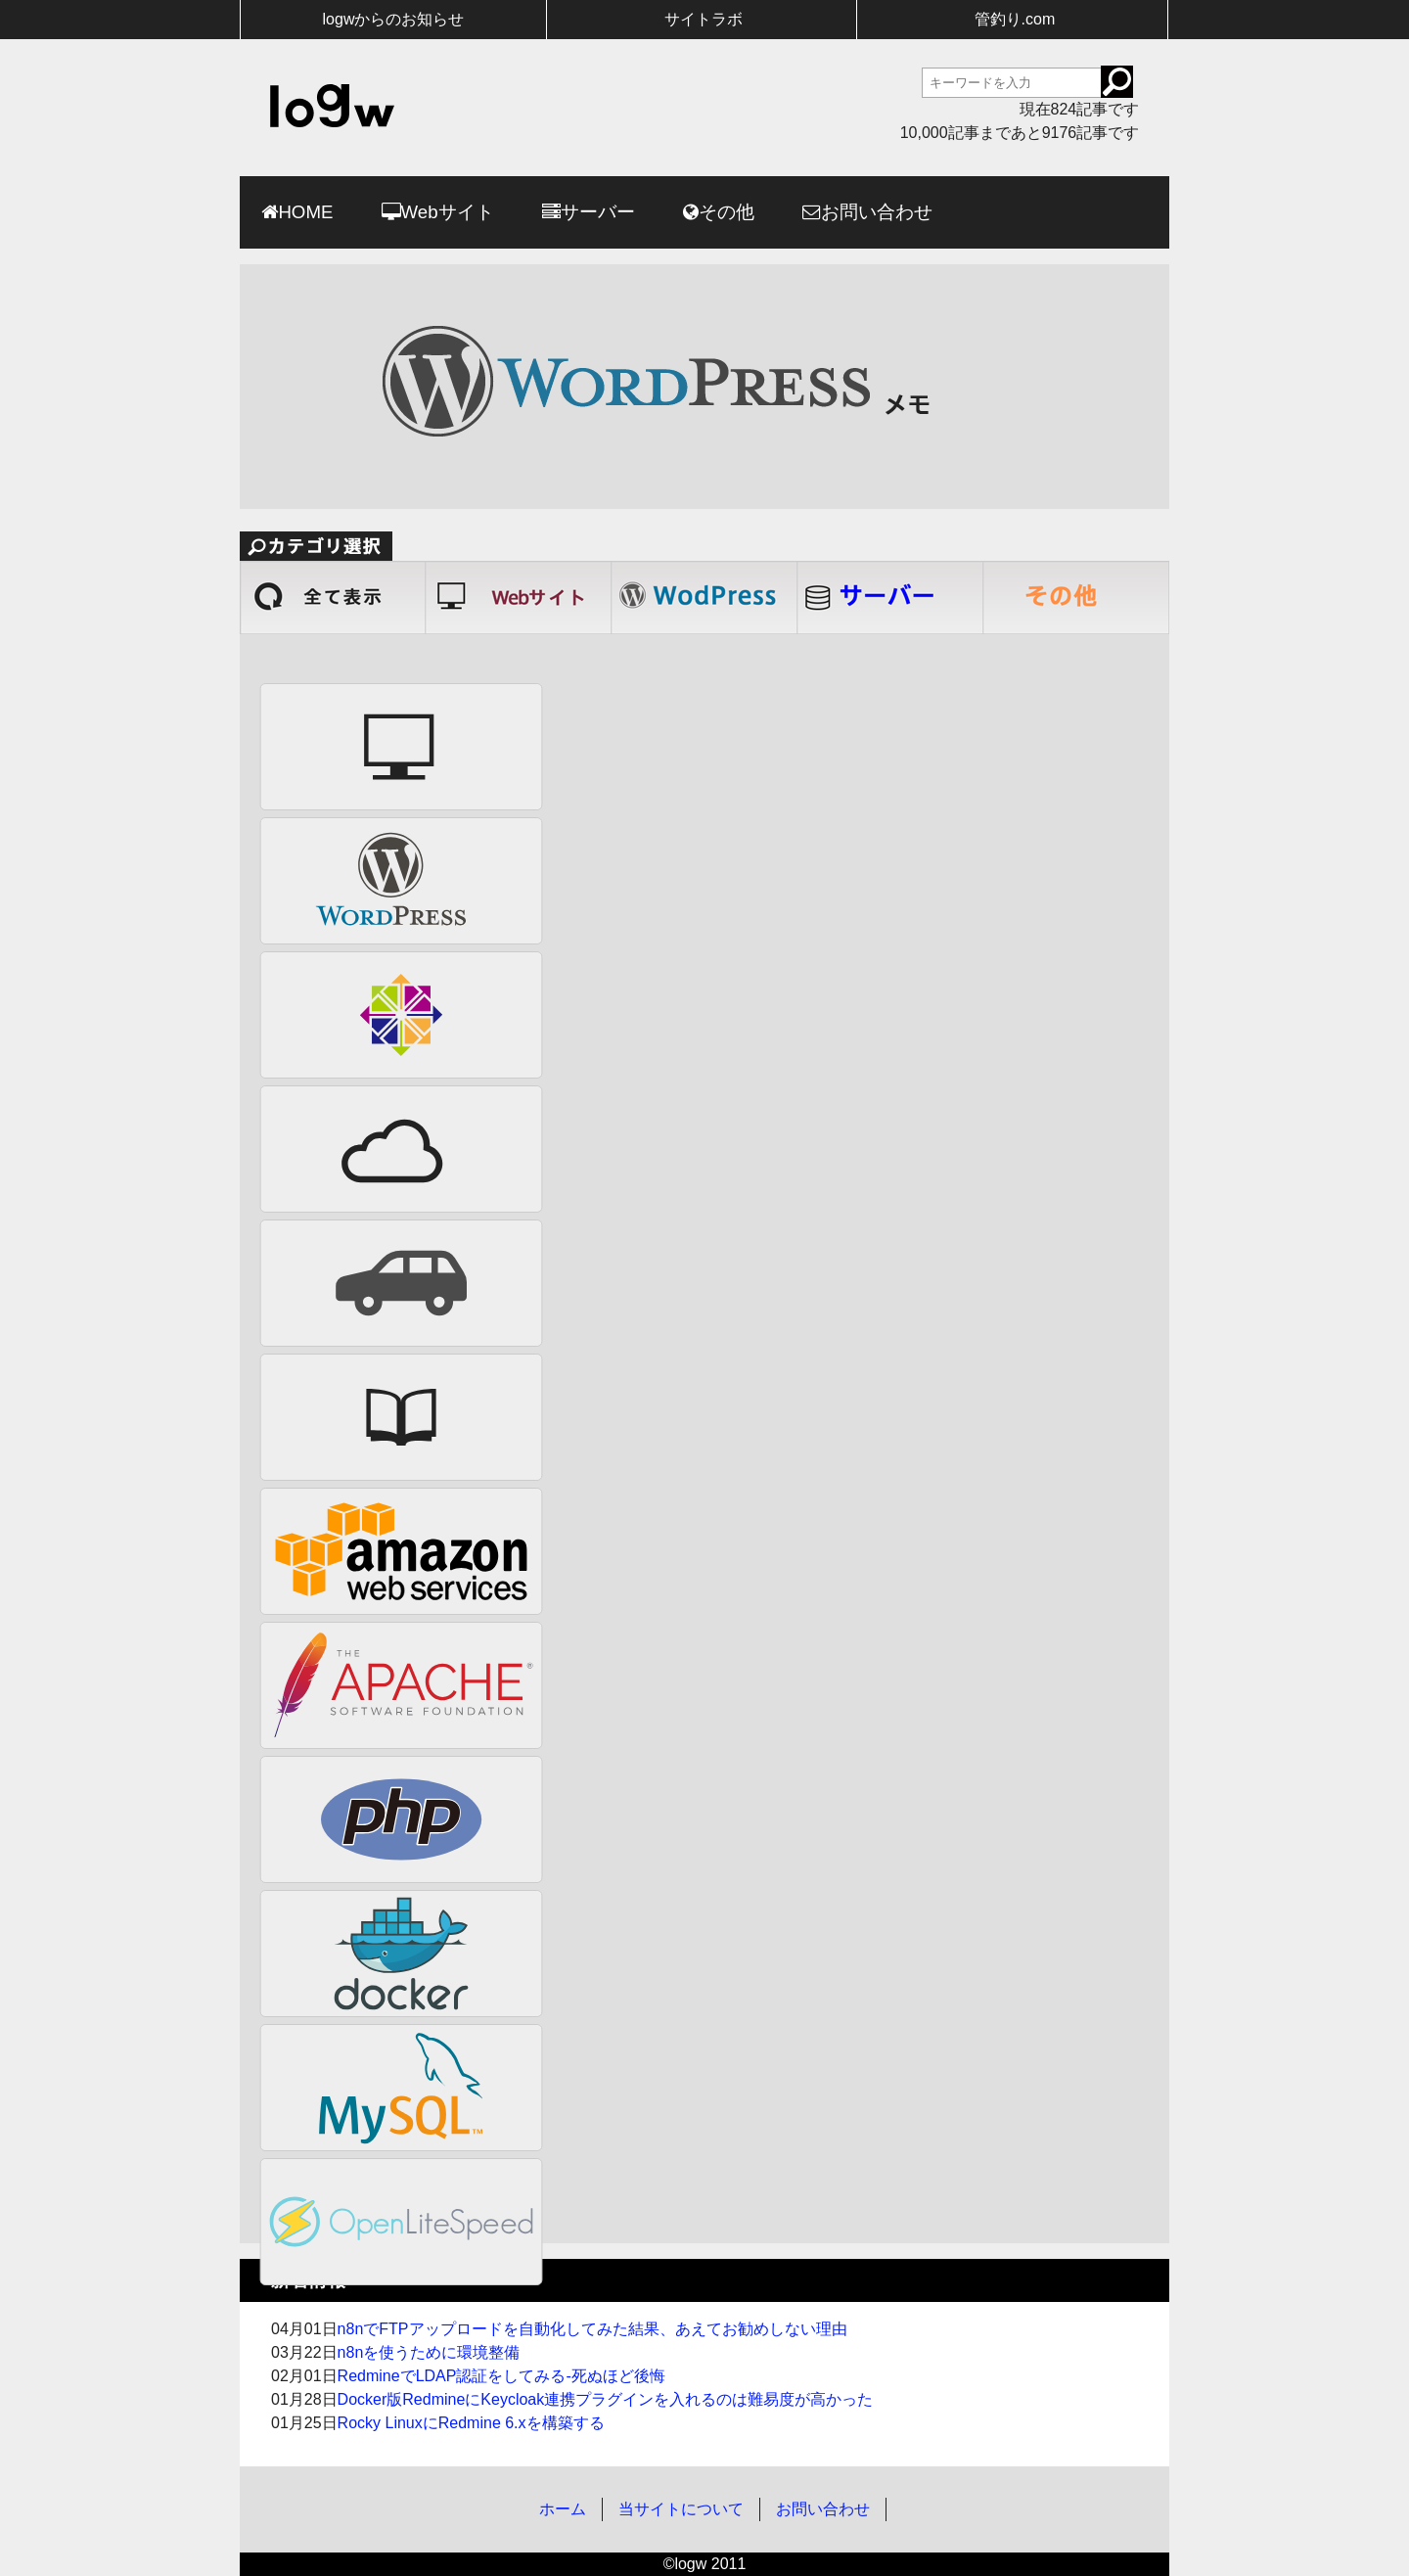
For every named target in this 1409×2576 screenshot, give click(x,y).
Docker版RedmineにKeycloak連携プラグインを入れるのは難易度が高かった (606, 2399)
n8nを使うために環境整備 (429, 2352)
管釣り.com (1015, 19)
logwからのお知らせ (394, 19)
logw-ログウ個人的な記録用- (332, 105)
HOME (305, 212)
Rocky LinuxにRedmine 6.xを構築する (471, 2423)
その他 (726, 212)
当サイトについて (681, 2509)
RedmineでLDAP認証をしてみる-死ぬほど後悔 (501, 2376)
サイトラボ (703, 19)
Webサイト (447, 212)
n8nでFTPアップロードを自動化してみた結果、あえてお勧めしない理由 (592, 2329)
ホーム (562, 2509)
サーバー (598, 212)
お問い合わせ (876, 212)
